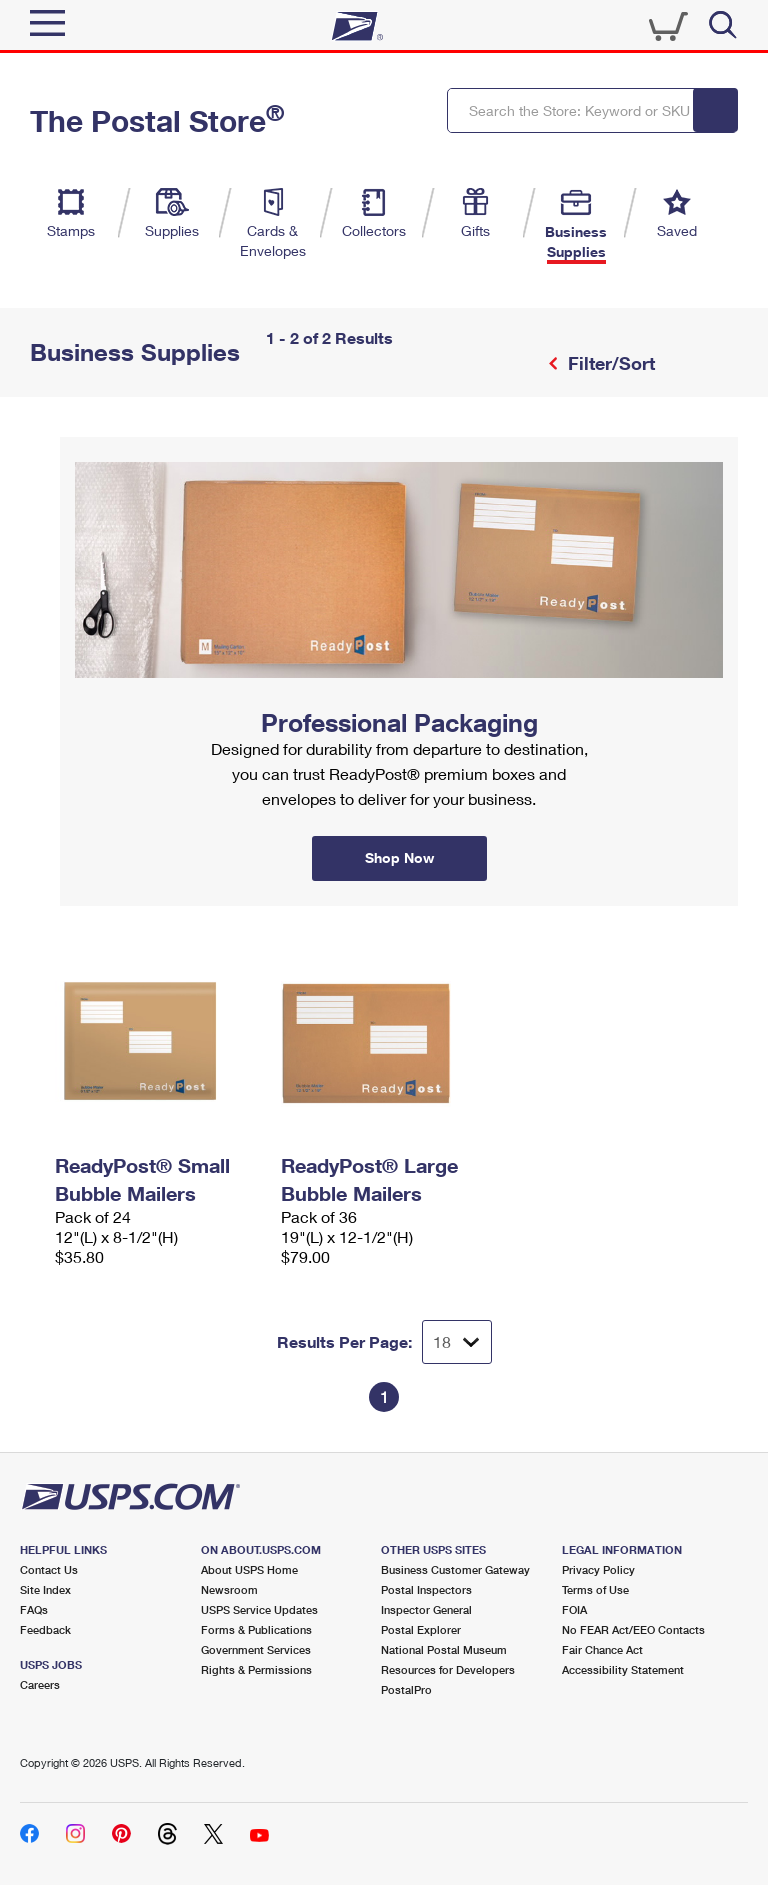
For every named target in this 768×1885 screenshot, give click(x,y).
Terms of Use (595, 1589)
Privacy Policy (598, 1569)
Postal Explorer (421, 1629)
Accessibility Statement (623, 1669)
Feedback (45, 1629)
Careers (40, 1684)
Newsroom (229, 1589)
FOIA (574, 1609)
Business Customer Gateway (455, 1569)
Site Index (45, 1589)
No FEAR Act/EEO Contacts (633, 1629)
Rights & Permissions (256, 1669)
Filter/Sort (609, 363)
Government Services (256, 1649)
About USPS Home (249, 1569)
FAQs (34, 1609)
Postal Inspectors (426, 1589)
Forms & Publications (256, 1629)
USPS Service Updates (259, 1609)
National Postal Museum (444, 1649)
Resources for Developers (448, 1669)
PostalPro (406, 1689)
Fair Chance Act (602, 1649)
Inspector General (426, 1609)
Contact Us (49, 1569)
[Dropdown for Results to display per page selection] (457, 1342)
